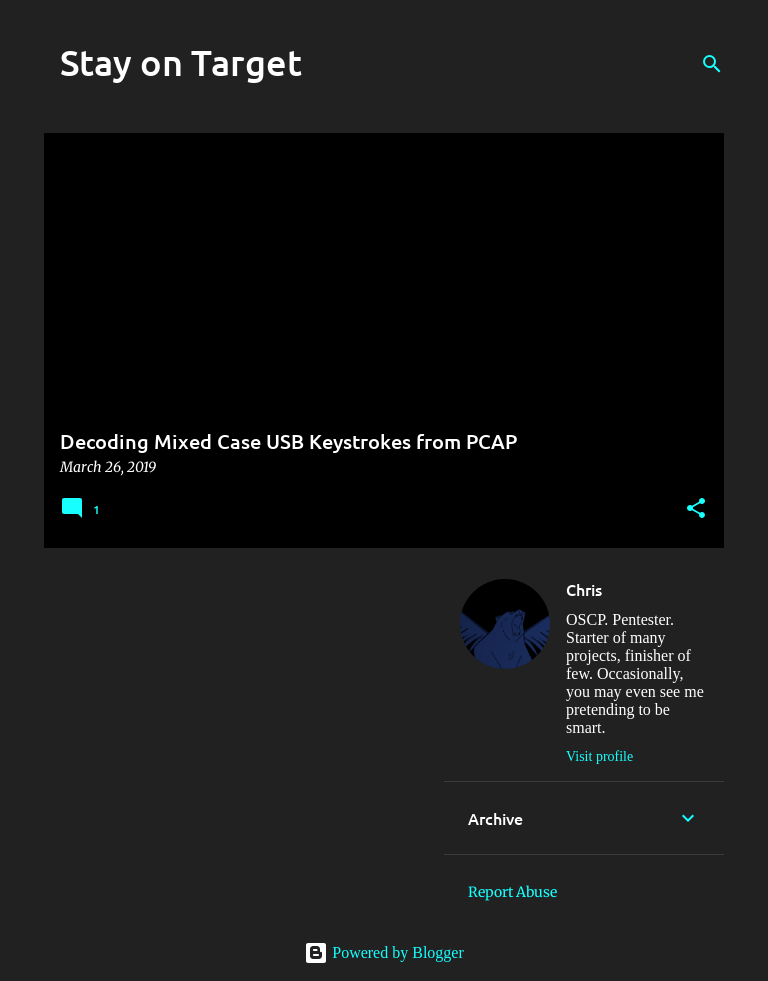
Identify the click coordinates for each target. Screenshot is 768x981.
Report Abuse (512, 892)
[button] (696, 509)
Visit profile (599, 756)
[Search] (712, 64)
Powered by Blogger (384, 952)
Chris (584, 589)
